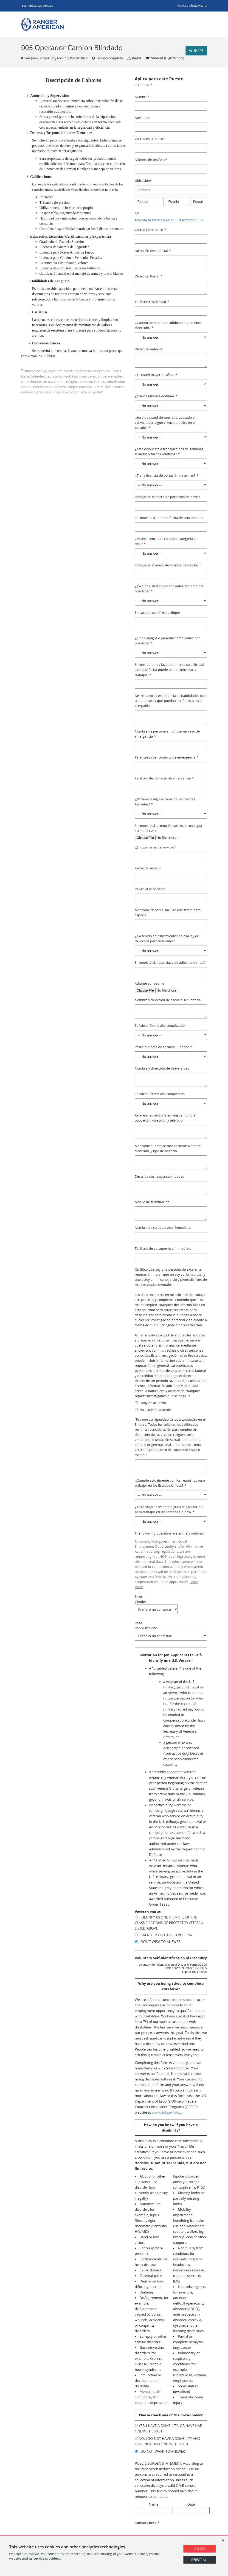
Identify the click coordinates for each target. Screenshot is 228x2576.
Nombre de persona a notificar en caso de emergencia (167, 733)
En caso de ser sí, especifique (157, 612)
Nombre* (142, 97)
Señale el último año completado (159, 1025)
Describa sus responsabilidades (159, 1176)
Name (153, 2508)
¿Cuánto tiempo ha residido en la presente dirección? (168, 325)
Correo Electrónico (150, 230)
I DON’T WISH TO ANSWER (157, 1941)
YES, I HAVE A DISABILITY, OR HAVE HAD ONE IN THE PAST (169, 2428)
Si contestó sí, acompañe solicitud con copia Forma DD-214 (168, 828)
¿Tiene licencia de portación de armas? (166, 475)
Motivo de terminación (152, 1202)
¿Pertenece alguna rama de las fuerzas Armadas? (165, 801)
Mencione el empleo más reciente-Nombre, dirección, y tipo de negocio (168, 1148)
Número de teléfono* (151, 159)
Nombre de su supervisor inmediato (163, 1227)
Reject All (199, 2559)
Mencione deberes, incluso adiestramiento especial (167, 912)
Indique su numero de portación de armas (167, 497)
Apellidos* (143, 117)
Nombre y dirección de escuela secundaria (168, 1000)
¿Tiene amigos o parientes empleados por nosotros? (167, 640)
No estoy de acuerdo (153, 1410)
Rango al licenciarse (150, 889)
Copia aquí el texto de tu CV (182, 220)
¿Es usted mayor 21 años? (156, 374)
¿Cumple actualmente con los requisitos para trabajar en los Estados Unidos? (170, 1483)
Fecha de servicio (148, 868)
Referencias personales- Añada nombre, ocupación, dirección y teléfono (165, 1117)
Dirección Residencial (153, 250)
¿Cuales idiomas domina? (156, 396)
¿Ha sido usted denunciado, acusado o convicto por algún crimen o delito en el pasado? (165, 422)
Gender (156, 1606)
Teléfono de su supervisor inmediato (163, 1248)
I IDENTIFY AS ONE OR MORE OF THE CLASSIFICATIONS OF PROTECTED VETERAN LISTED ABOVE (169, 1922)
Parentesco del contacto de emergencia (166, 757)
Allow (199, 2548)
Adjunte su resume (149, 983)
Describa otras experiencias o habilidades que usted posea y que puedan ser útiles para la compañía (170, 700)
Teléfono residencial (152, 302)
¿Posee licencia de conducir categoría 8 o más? (166, 541)
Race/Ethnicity (171, 1633)
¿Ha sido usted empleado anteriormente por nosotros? (169, 588)
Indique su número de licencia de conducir (168, 565)
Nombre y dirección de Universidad (162, 1068)
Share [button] (196, 51)
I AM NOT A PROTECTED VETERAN (163, 1935)
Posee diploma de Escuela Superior (163, 1047)
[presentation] (170, 2534)
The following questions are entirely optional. (170, 1533)
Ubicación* (143, 180)
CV (137, 213)
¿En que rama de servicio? (155, 847)
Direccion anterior (149, 349)
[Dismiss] (223, 2540)
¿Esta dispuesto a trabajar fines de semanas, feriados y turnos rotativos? (169, 451)
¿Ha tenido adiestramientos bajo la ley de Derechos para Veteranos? (167, 938)
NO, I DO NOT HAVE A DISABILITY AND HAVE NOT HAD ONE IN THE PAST (167, 2441)
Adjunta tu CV (145, 220)
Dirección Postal (148, 276)
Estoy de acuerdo (150, 1403)
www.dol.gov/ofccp (167, 2112)
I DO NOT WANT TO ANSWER (160, 2451)
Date (191, 2508)
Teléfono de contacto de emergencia (164, 778)
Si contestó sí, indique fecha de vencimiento (169, 518)
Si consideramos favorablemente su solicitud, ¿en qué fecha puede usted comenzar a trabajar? (170, 669)
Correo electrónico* (150, 138)
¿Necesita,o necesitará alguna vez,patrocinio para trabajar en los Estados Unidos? (169, 1509)
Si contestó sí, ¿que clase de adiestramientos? (170, 962)
